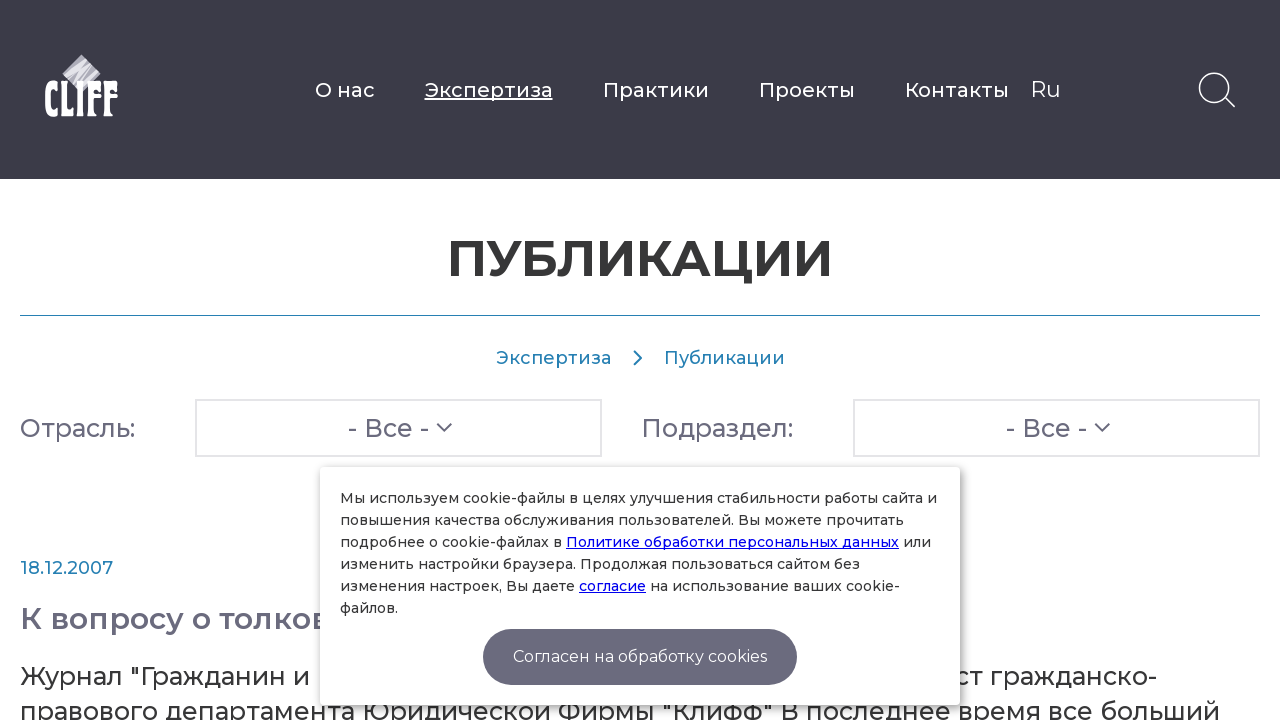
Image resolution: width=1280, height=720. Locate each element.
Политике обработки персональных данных (732, 542)
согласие (612, 586)
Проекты (807, 90)
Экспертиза (489, 90)
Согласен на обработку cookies (640, 656)
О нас (345, 90)
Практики (656, 90)
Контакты (957, 90)
